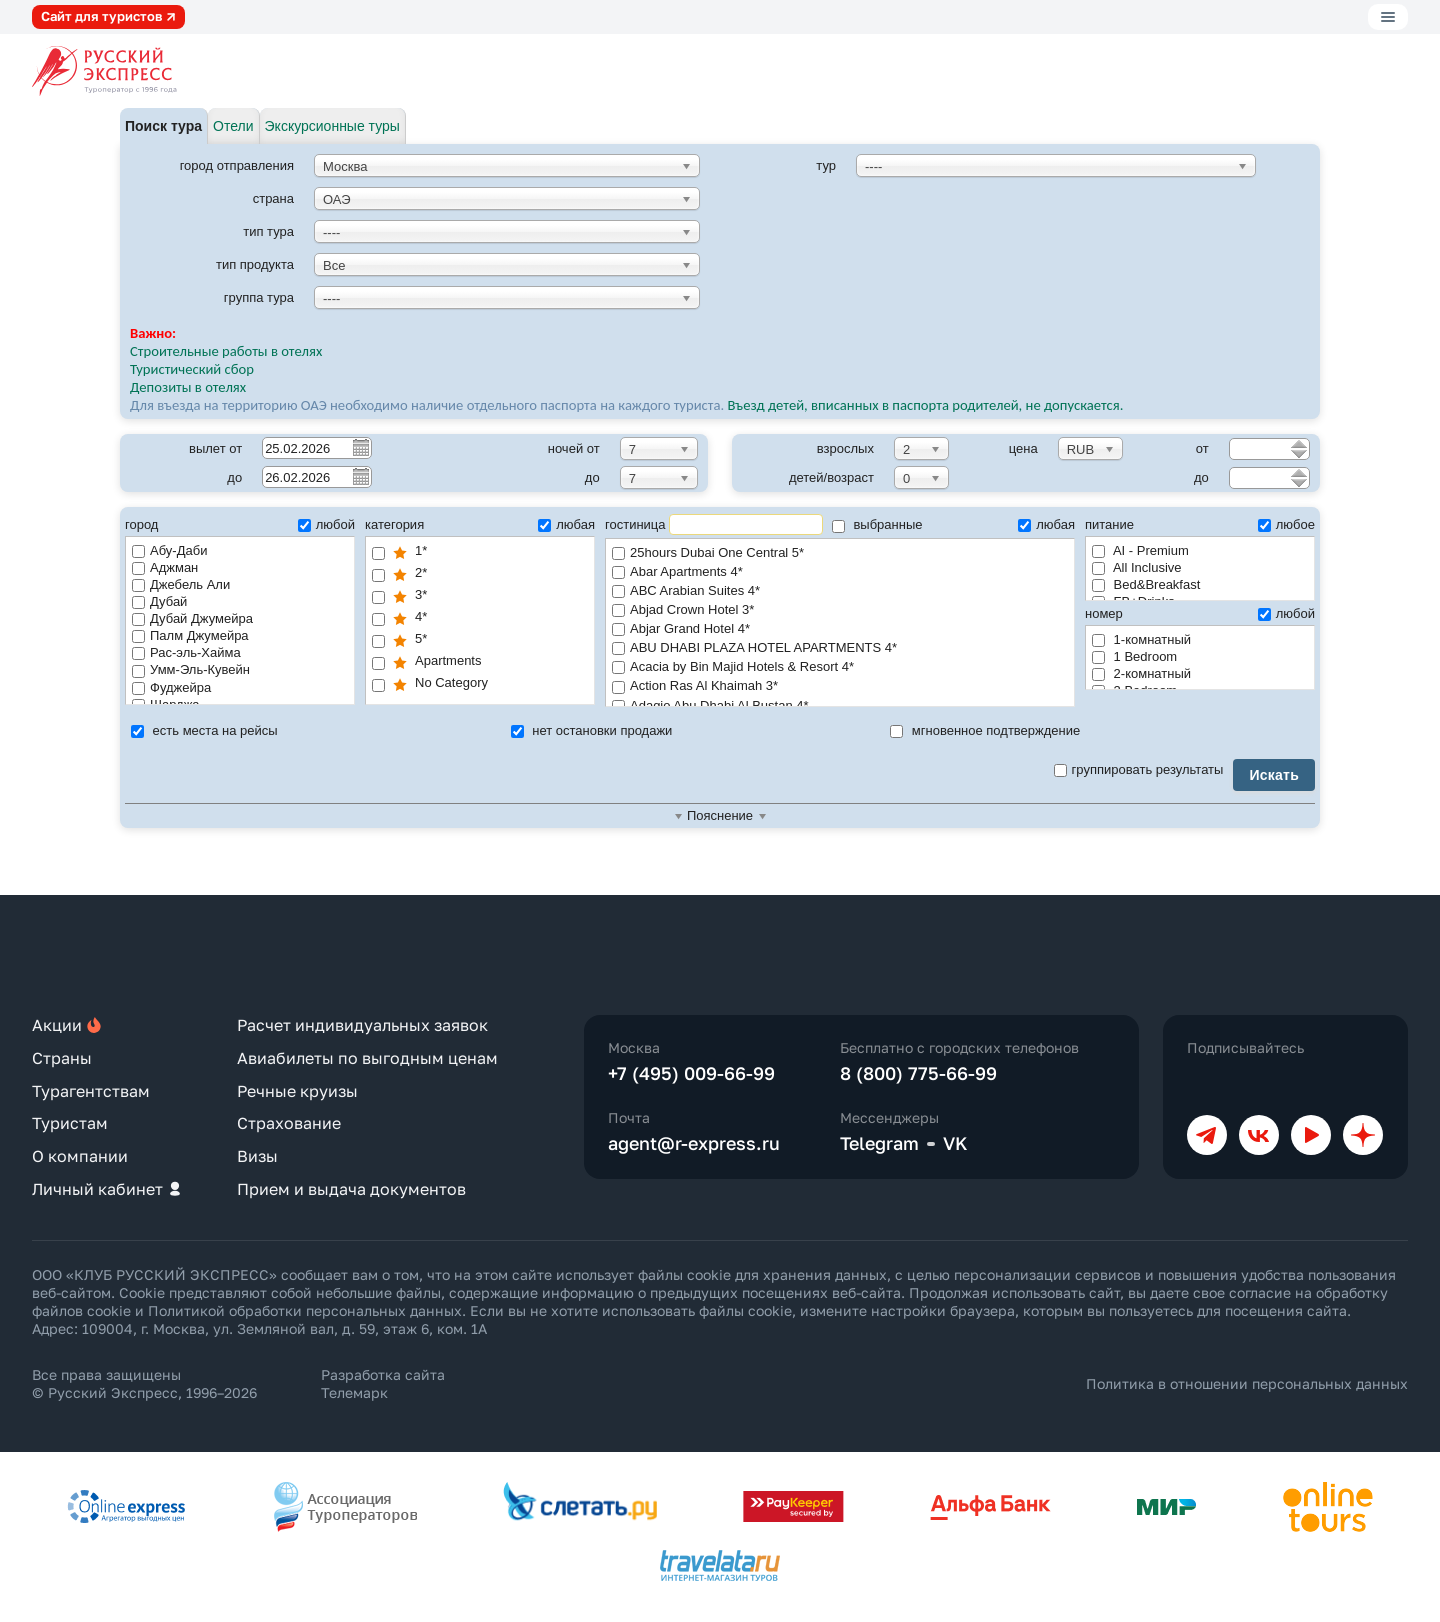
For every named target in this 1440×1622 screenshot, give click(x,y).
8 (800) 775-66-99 (918, 1073)
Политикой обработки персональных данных (305, 1310)
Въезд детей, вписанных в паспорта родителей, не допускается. (927, 405)
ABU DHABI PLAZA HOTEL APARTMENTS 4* (840, 648)
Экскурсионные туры (332, 126)
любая (566, 524)
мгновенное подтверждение (985, 730)
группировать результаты (1139, 769)
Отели (233, 126)
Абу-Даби (169, 550)
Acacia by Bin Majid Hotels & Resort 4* (840, 667)
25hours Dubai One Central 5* (840, 553)
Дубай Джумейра (192, 618)
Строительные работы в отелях (226, 351)
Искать (1274, 775)
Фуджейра (171, 687)
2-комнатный (1141, 673)
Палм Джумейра (190, 635)
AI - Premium (1140, 550)
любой (326, 524)
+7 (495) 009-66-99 (691, 1073)
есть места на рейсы (204, 730)
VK (955, 1143)
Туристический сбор (192, 369)
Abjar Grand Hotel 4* (840, 629)
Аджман (165, 567)
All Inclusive (1137, 567)
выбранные (877, 524)
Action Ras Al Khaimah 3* (840, 686)
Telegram (879, 1143)
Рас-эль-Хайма (186, 652)
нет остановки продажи (592, 730)
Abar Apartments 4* (840, 572)
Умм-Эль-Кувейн (191, 669)
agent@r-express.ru (694, 1143)
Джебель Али (181, 584)
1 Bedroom (1134, 656)
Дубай (159, 601)
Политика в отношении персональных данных (1247, 1383)
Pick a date (360, 447)
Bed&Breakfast (1146, 584)
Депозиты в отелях (188, 387)
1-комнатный (1141, 639)
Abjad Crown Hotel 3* (840, 610)
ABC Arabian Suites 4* (840, 591)
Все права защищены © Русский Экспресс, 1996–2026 (144, 1383)
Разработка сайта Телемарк (383, 1383)
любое (1286, 524)
